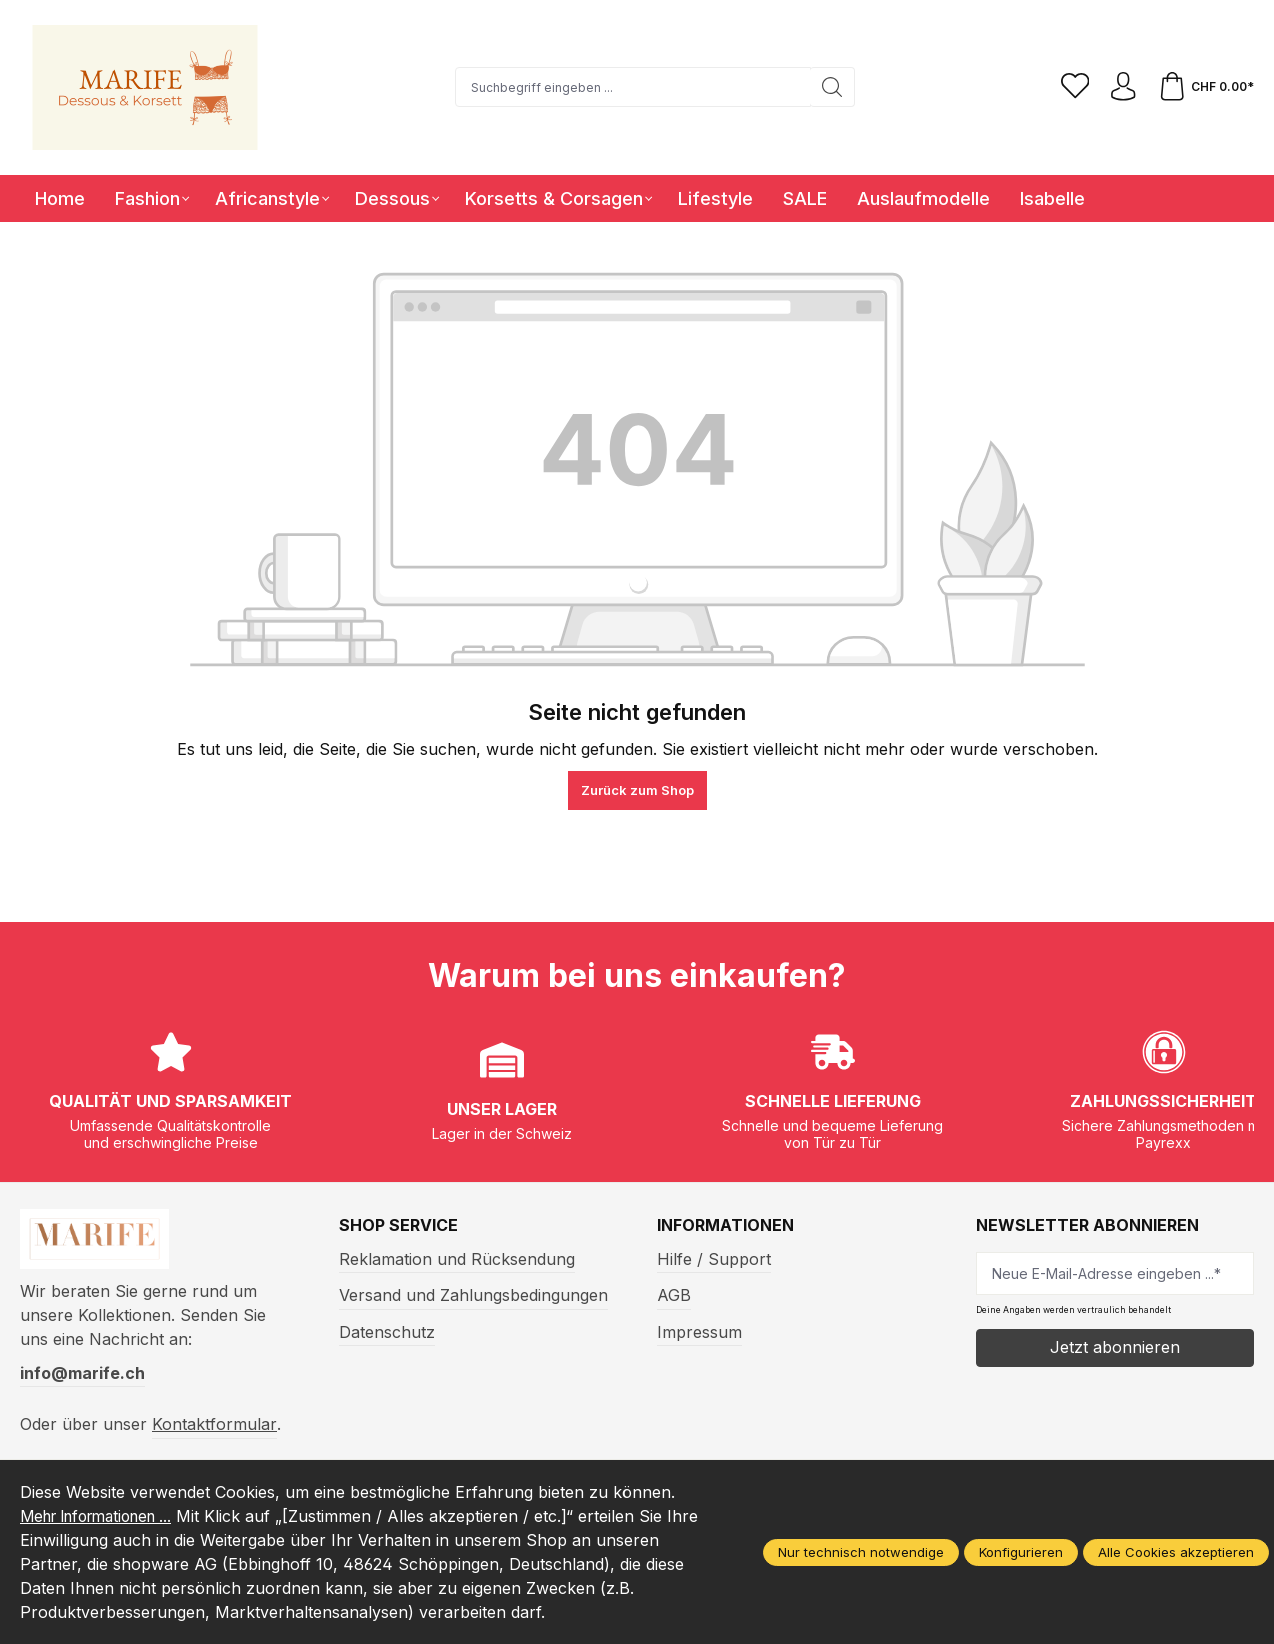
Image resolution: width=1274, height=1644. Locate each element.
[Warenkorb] (1205, 87)
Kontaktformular (214, 1428)
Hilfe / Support (714, 1259)
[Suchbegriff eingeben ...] (631, 87)
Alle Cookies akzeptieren (1176, 1552)
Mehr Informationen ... (105, 1516)
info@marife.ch (82, 1377)
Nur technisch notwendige (861, 1552)
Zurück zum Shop (637, 790)
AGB (674, 1295)
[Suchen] (830, 87)
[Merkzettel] (1071, 87)
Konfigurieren (1021, 1552)
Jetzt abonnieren (1115, 1347)
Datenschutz (387, 1332)
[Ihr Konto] (1121, 87)
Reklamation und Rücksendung (457, 1259)
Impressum (699, 1332)
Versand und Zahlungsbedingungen (473, 1295)
